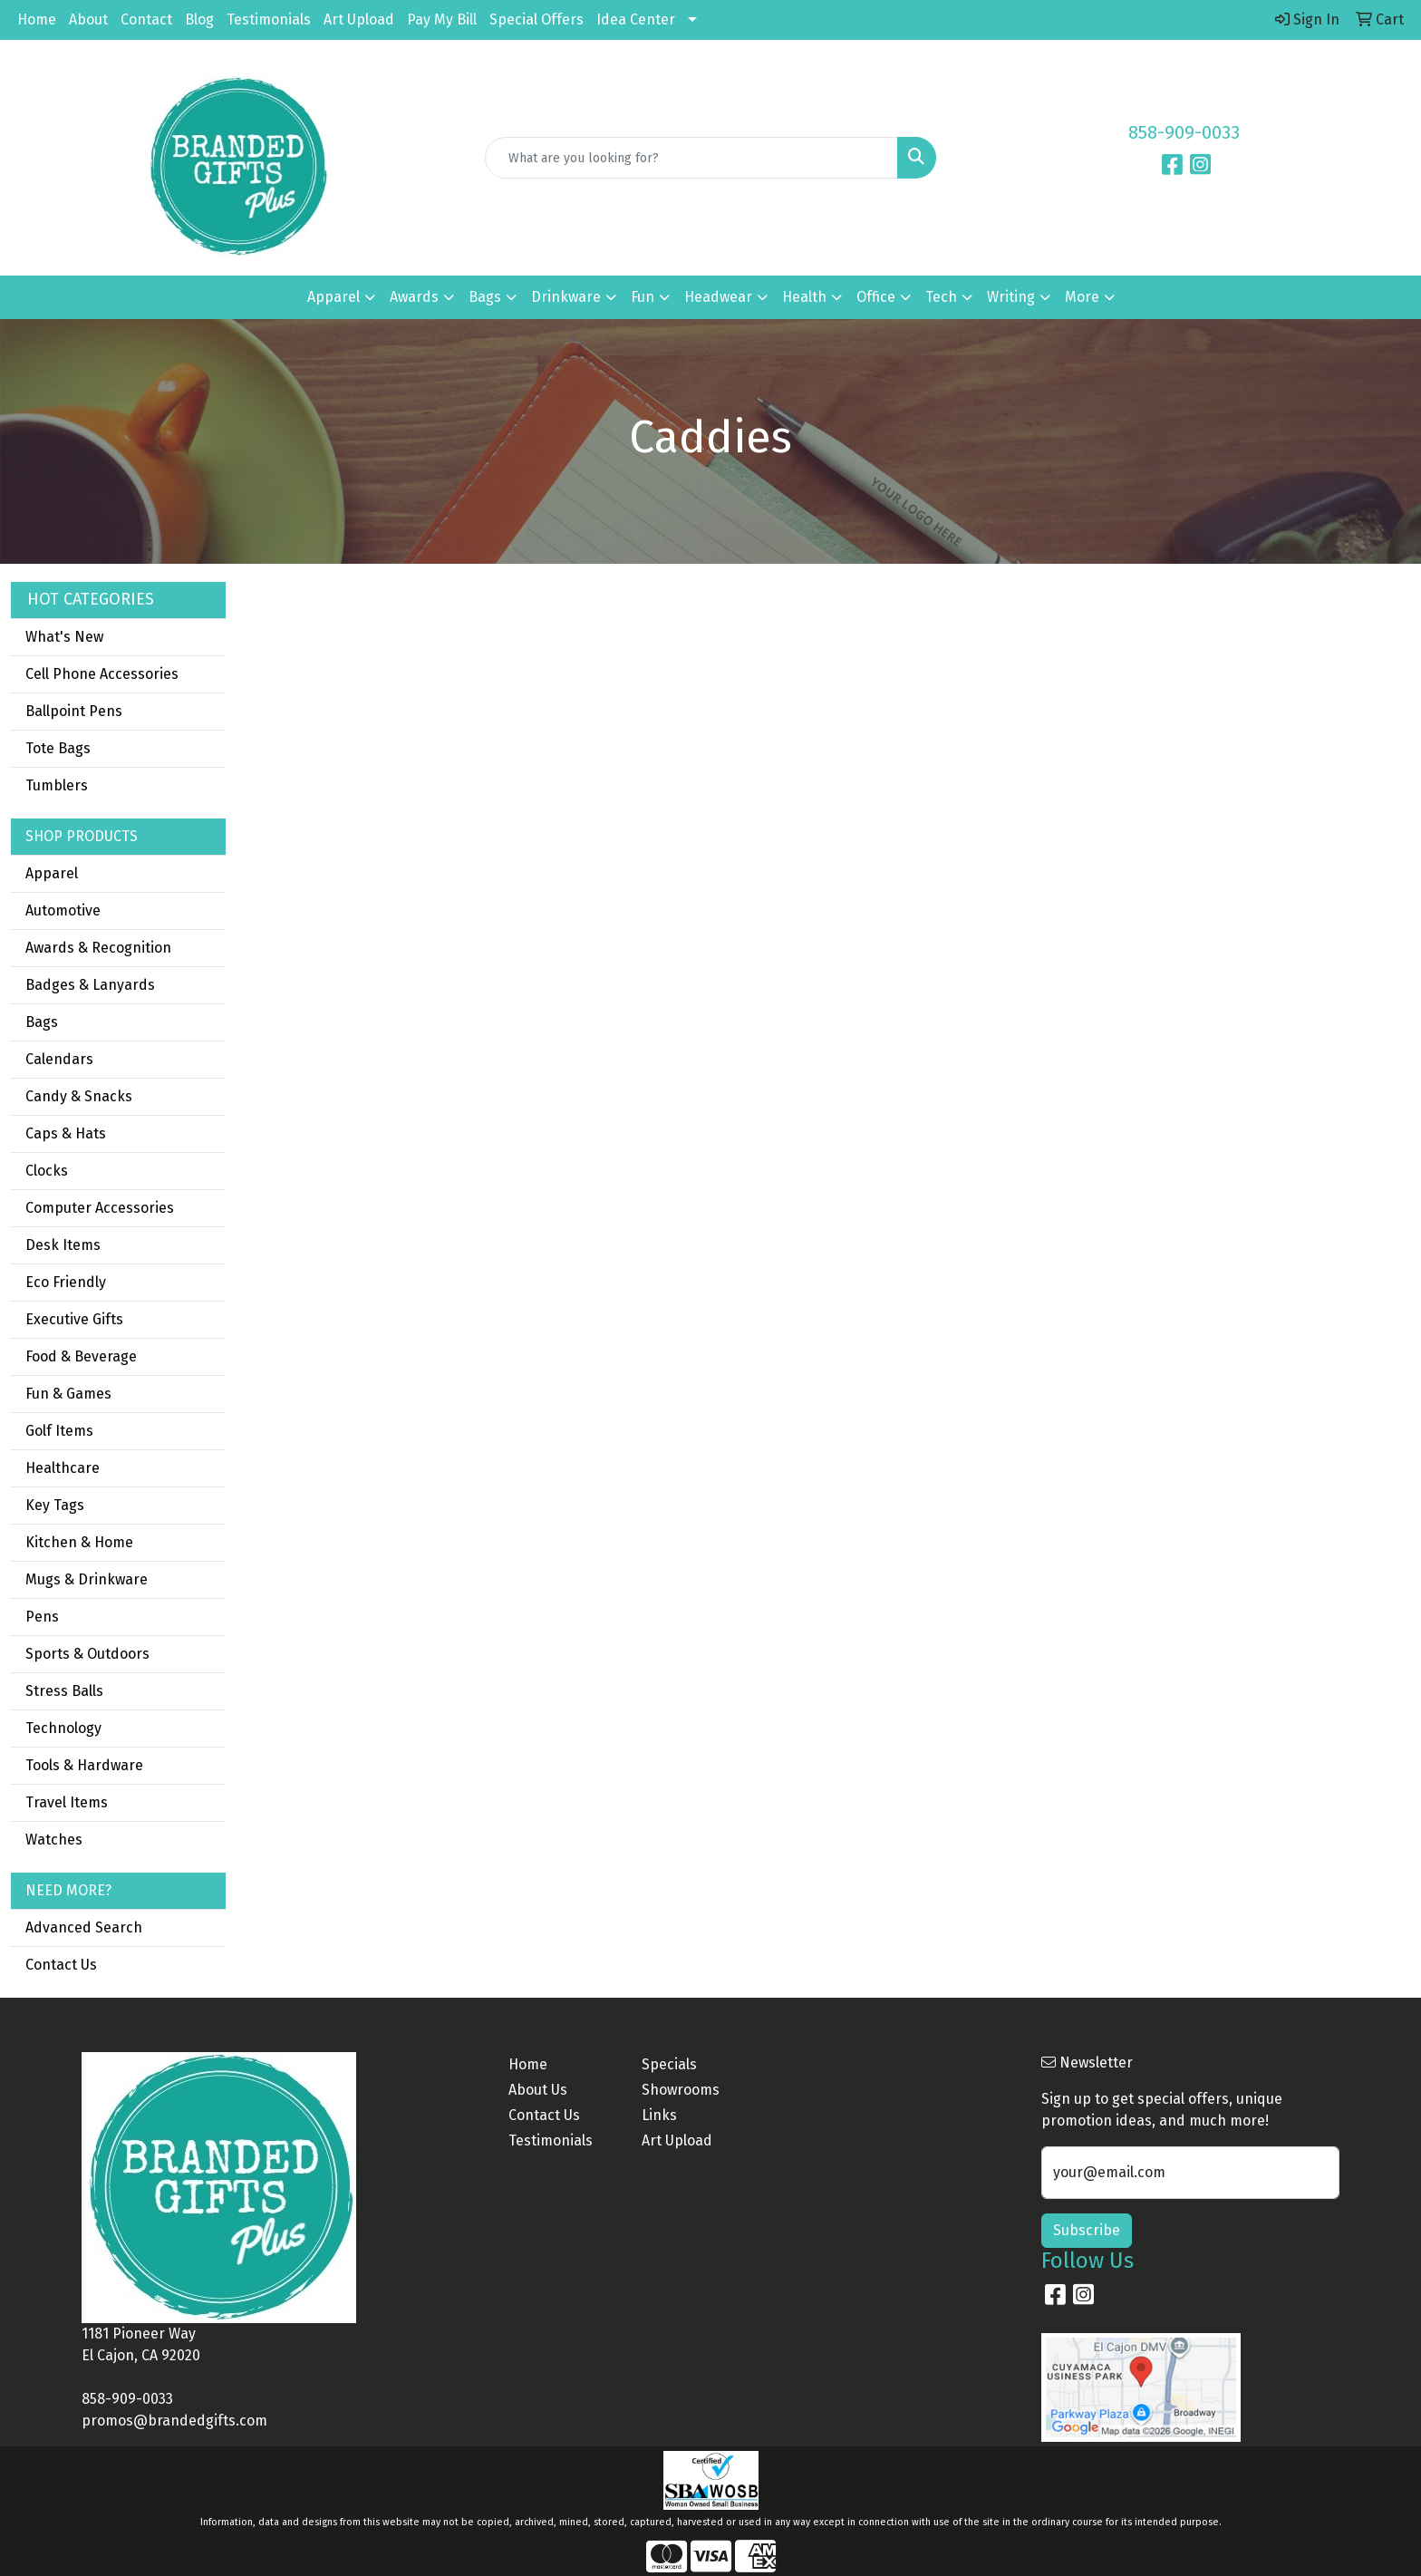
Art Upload (359, 19)
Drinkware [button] (566, 296)
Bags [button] (485, 296)
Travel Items (66, 1802)
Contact (146, 19)
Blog (199, 19)
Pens (42, 1616)
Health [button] (804, 296)
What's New (64, 636)
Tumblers (56, 785)
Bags (41, 1022)
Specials (669, 2064)
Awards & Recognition (98, 947)
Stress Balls (64, 1691)
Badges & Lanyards (90, 984)
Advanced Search (83, 1927)
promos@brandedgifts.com (174, 2420)
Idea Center (635, 19)
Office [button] (875, 296)
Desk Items (63, 1245)
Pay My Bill (442, 19)
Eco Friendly (65, 1282)
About (88, 19)
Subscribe (1086, 2230)
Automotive (63, 910)
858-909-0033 (1184, 132)
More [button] (1082, 296)
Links (659, 2115)
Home (36, 19)
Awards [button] (414, 296)
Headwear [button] (718, 296)
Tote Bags (58, 748)
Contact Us (61, 1964)
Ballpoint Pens (73, 711)
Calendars (59, 1059)
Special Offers (536, 19)
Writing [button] (1011, 296)
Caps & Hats (65, 1133)
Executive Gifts (74, 1319)
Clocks (46, 1170)
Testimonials (269, 19)
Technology (63, 1728)
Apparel (51, 873)
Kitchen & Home (79, 1542)
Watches (53, 1839)
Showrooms (681, 2089)
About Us (537, 2089)
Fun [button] (642, 296)
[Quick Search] (692, 158)
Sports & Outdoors (87, 1653)
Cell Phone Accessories (102, 674)
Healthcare (62, 1468)
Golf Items (59, 1430)
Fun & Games (68, 1393)
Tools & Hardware (84, 1765)
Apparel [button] (333, 296)
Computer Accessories (99, 1207)
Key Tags (54, 1505)
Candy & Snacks (78, 1096)
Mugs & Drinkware (86, 1579)
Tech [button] (941, 296)
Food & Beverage (81, 1356)
